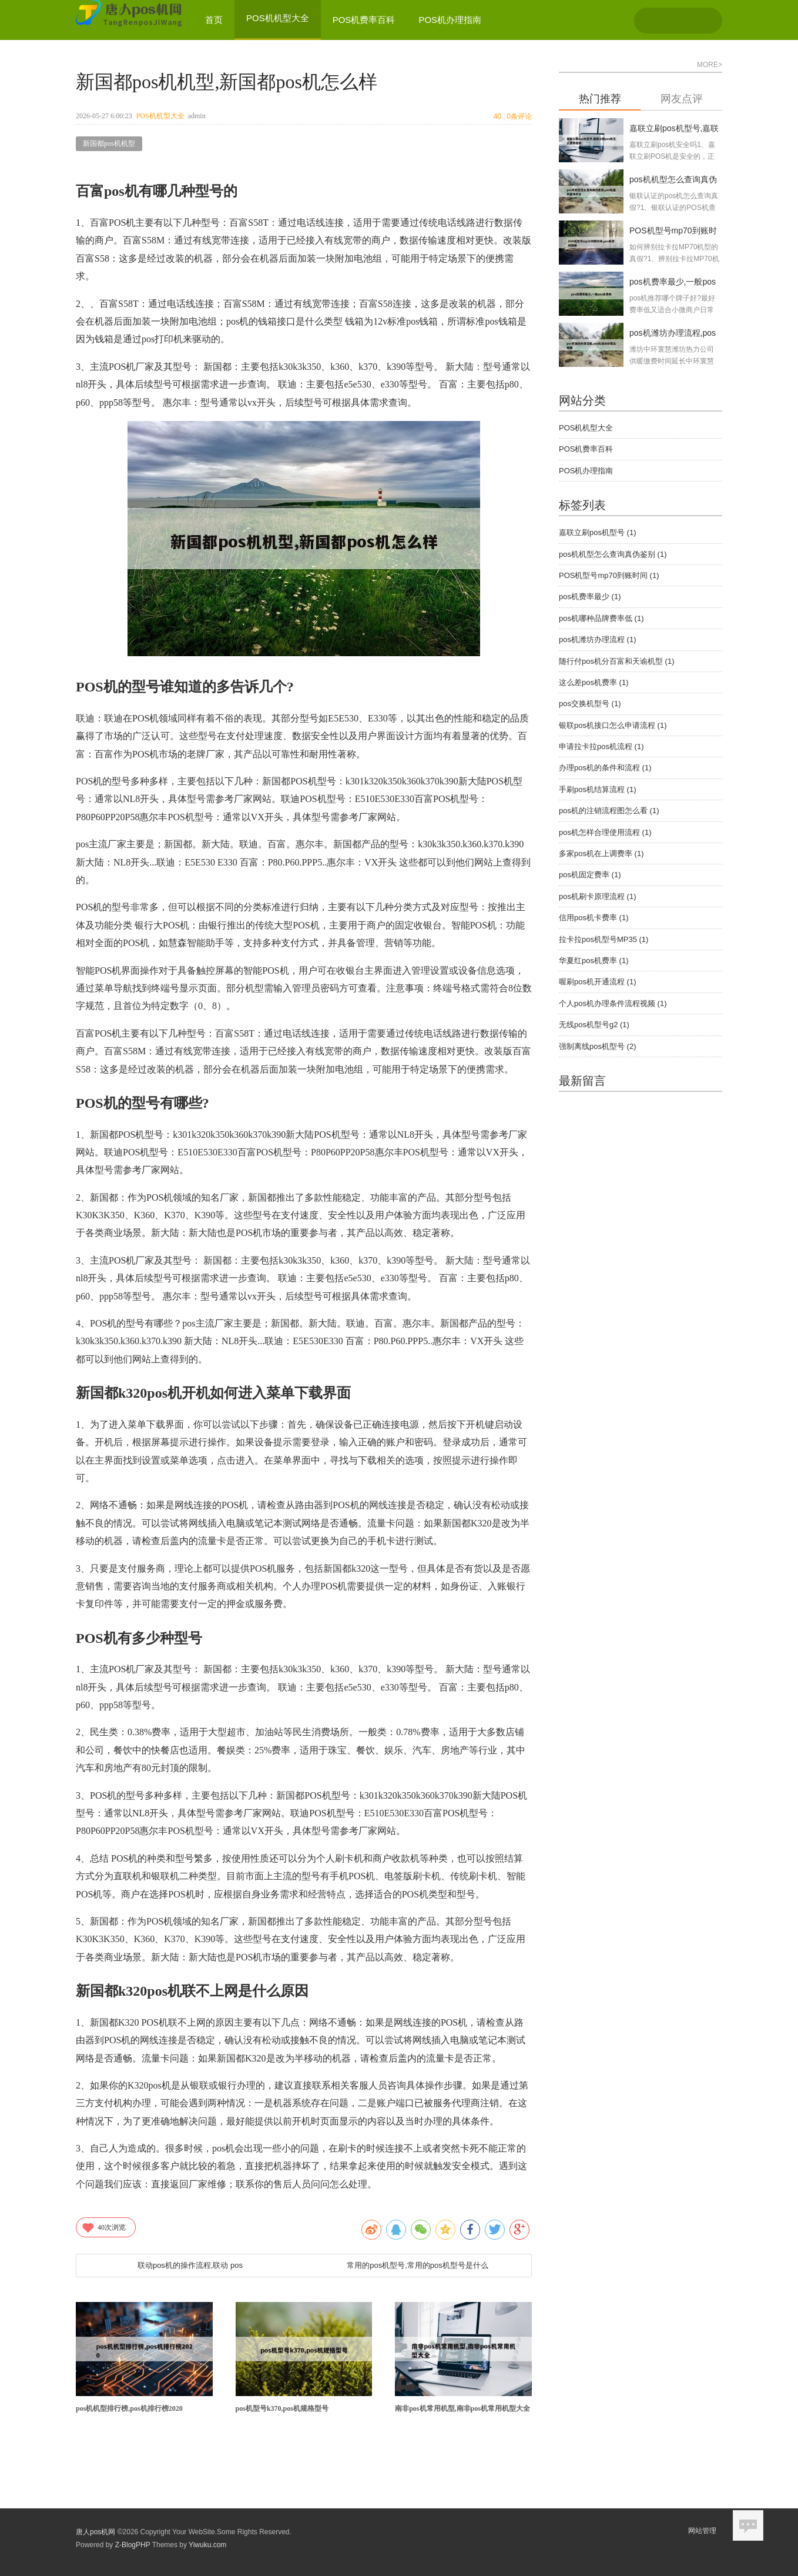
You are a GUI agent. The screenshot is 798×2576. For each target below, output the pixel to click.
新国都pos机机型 (109, 143)
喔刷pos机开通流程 (597, 981)
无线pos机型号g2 (594, 1024)
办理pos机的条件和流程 (605, 767)
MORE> (709, 65)
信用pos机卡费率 (593, 917)
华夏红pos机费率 (593, 960)
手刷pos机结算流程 (597, 789)
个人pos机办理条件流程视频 (612, 1003)
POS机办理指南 (449, 20)
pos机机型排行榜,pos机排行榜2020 (129, 2408)
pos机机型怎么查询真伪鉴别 (612, 554)
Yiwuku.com (207, 2545)
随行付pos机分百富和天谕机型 (616, 661)
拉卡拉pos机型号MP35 (603, 939)
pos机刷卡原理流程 (597, 896)
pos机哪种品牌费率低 (601, 618)
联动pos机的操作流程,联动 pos (190, 2265)
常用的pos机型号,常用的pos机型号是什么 (417, 2265)
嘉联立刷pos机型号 (597, 532)
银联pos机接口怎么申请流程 (612, 725)
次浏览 (103, 2227)
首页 (214, 20)
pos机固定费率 (590, 874)
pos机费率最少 (590, 596)
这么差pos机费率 (593, 682)
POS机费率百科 (364, 20)
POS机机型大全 (160, 116)
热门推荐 (600, 99)
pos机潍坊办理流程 (597, 639)
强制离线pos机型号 (597, 1046)
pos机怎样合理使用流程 (605, 832)
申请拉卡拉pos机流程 (601, 746)
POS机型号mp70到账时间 (609, 575)
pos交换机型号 (590, 703)
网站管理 (702, 2531)
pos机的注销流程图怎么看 (609, 810)
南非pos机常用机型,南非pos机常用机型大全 (462, 2408)
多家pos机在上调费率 (601, 853)
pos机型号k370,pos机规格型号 (282, 2408)
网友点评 (681, 99)
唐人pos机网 (95, 2532)
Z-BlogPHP (132, 2545)
